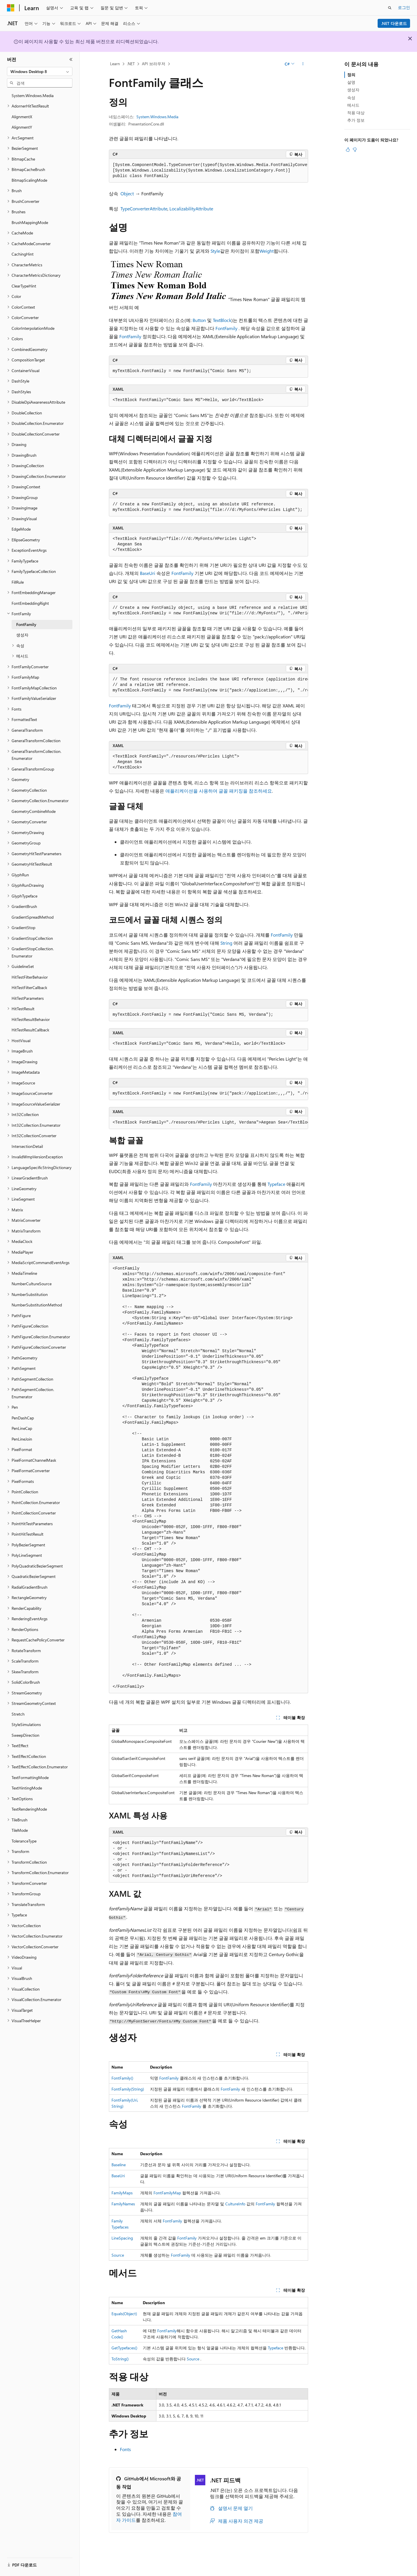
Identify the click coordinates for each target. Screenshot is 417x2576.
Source (117, 2255)
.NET (131, 63)
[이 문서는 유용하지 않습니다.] (354, 149)
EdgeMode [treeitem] (21, 529)
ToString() (120, 2359)
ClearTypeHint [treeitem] (24, 286)
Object (127, 193)
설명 (351, 82)
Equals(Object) (124, 2313)
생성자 (353, 89)
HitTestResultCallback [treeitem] (30, 1030)
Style (215, 251)
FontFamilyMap (167, 2192)
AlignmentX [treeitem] (22, 116)
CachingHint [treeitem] (23, 254)
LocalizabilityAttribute (191, 208)
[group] (208, 171)
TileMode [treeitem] (20, 1830)
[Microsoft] (10, 8)
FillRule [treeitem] (18, 582)
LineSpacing (122, 2238)
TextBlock (222, 320)
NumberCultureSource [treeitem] (32, 1283)
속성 (351, 97)
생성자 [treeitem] (22, 635)
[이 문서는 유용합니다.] (347, 149)
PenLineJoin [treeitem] (22, 1439)
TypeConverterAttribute (143, 208)
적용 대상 (356, 112)
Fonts (125, 2449)
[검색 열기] (390, 8)
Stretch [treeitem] (18, 1714)
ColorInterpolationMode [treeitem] (33, 328)
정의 (351, 74)
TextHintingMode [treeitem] (27, 1788)
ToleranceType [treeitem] (24, 1841)
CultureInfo (235, 2204)
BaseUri (147, 573)
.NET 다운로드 (394, 23)
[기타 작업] (303, 64)
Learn (115, 63)
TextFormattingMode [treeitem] (30, 1777)
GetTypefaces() (124, 2348)
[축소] (71, 59)
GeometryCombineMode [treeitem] (34, 811)
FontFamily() (122, 2078)
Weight (266, 251)
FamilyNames (123, 2204)
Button (199, 320)
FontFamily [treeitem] (26, 624)
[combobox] (39, 71)
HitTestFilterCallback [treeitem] (29, 987)
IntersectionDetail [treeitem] (27, 1146)
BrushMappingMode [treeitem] (30, 222)
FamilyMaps (122, 2192)
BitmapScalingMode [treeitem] (29, 180)
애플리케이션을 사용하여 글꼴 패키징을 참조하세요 (218, 791)
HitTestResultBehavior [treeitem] (31, 1019)
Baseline (118, 2164)
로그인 (404, 7)
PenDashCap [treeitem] (23, 1418)
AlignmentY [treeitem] (22, 127)
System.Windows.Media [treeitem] (33, 95)
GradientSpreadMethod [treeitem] (33, 917)
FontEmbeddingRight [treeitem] (30, 603)
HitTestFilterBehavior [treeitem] (30, 977)
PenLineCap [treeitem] (22, 1428)
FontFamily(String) (127, 2089)
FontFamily (226, 328)
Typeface (276, 1184)
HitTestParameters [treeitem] (28, 998)
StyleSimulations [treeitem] (26, 1724)
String (226, 943)
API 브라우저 (153, 63)
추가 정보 (356, 120)
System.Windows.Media (157, 116)
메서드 (353, 105)
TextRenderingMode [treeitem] (29, 1809)
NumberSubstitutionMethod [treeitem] (37, 1305)
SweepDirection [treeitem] (25, 1735)
